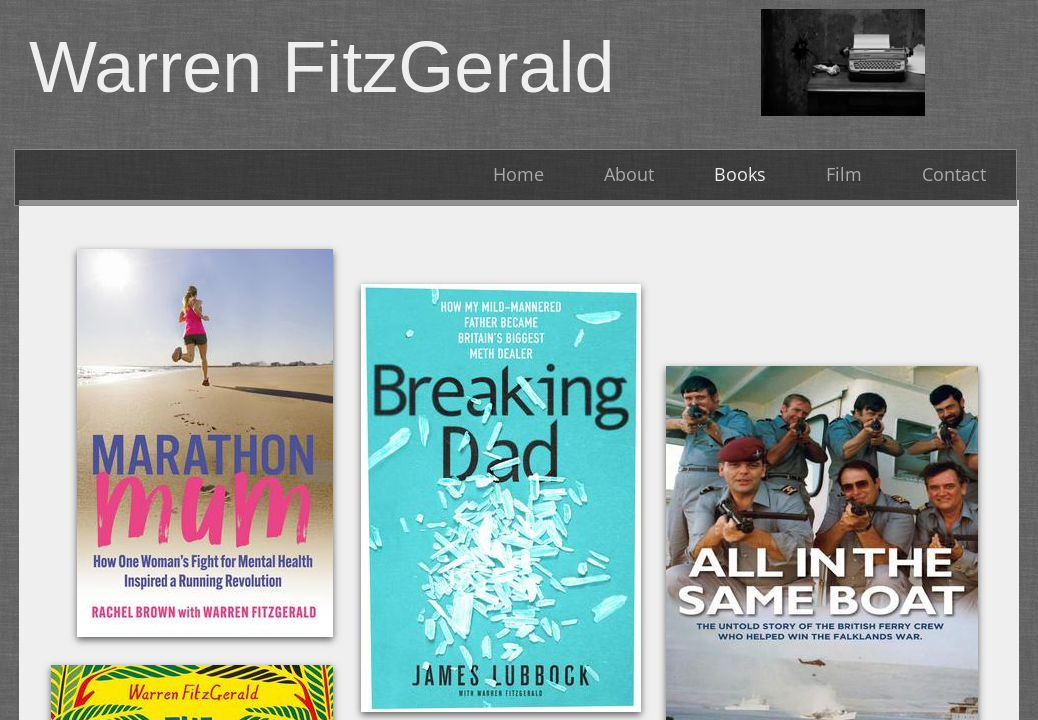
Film (844, 174)
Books (740, 174)
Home (518, 174)
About (629, 174)
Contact (954, 174)
